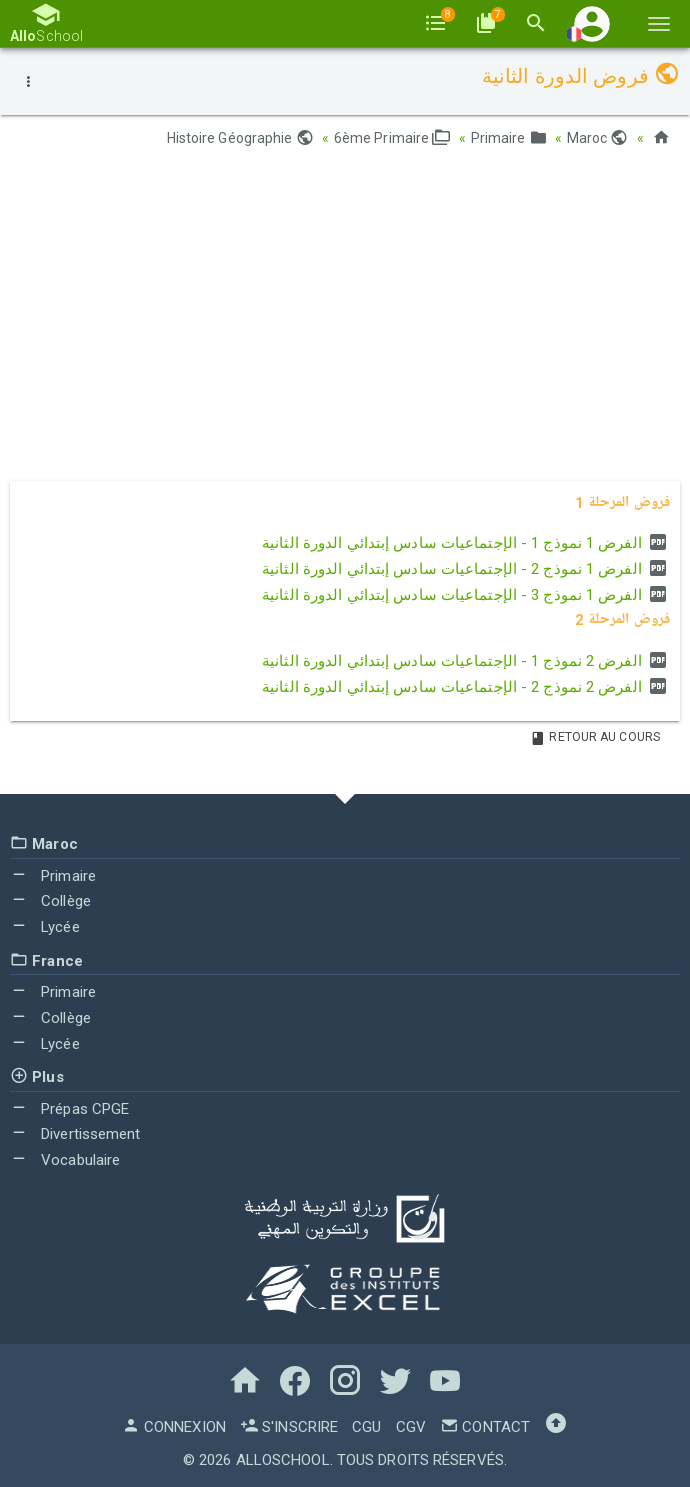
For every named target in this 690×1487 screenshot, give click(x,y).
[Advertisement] (345, 321)
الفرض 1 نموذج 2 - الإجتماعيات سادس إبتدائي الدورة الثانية (466, 569)
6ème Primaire (392, 138)
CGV (411, 1427)
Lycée (45, 927)
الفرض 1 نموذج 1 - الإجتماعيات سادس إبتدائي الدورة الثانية (466, 543)
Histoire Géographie (240, 138)
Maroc (598, 138)
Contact (485, 1427)
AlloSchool (283, 1460)
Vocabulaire (65, 1160)
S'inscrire (289, 1427)
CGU (366, 1427)
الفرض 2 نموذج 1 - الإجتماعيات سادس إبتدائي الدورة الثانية (466, 661)
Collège (50, 901)
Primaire (509, 138)
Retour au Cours (595, 737)
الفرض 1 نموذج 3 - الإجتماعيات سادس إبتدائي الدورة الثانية (466, 595)
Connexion (174, 1427)
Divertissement (75, 1134)
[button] (592, 23)
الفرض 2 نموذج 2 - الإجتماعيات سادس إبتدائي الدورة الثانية (466, 687)
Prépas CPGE (69, 1109)
